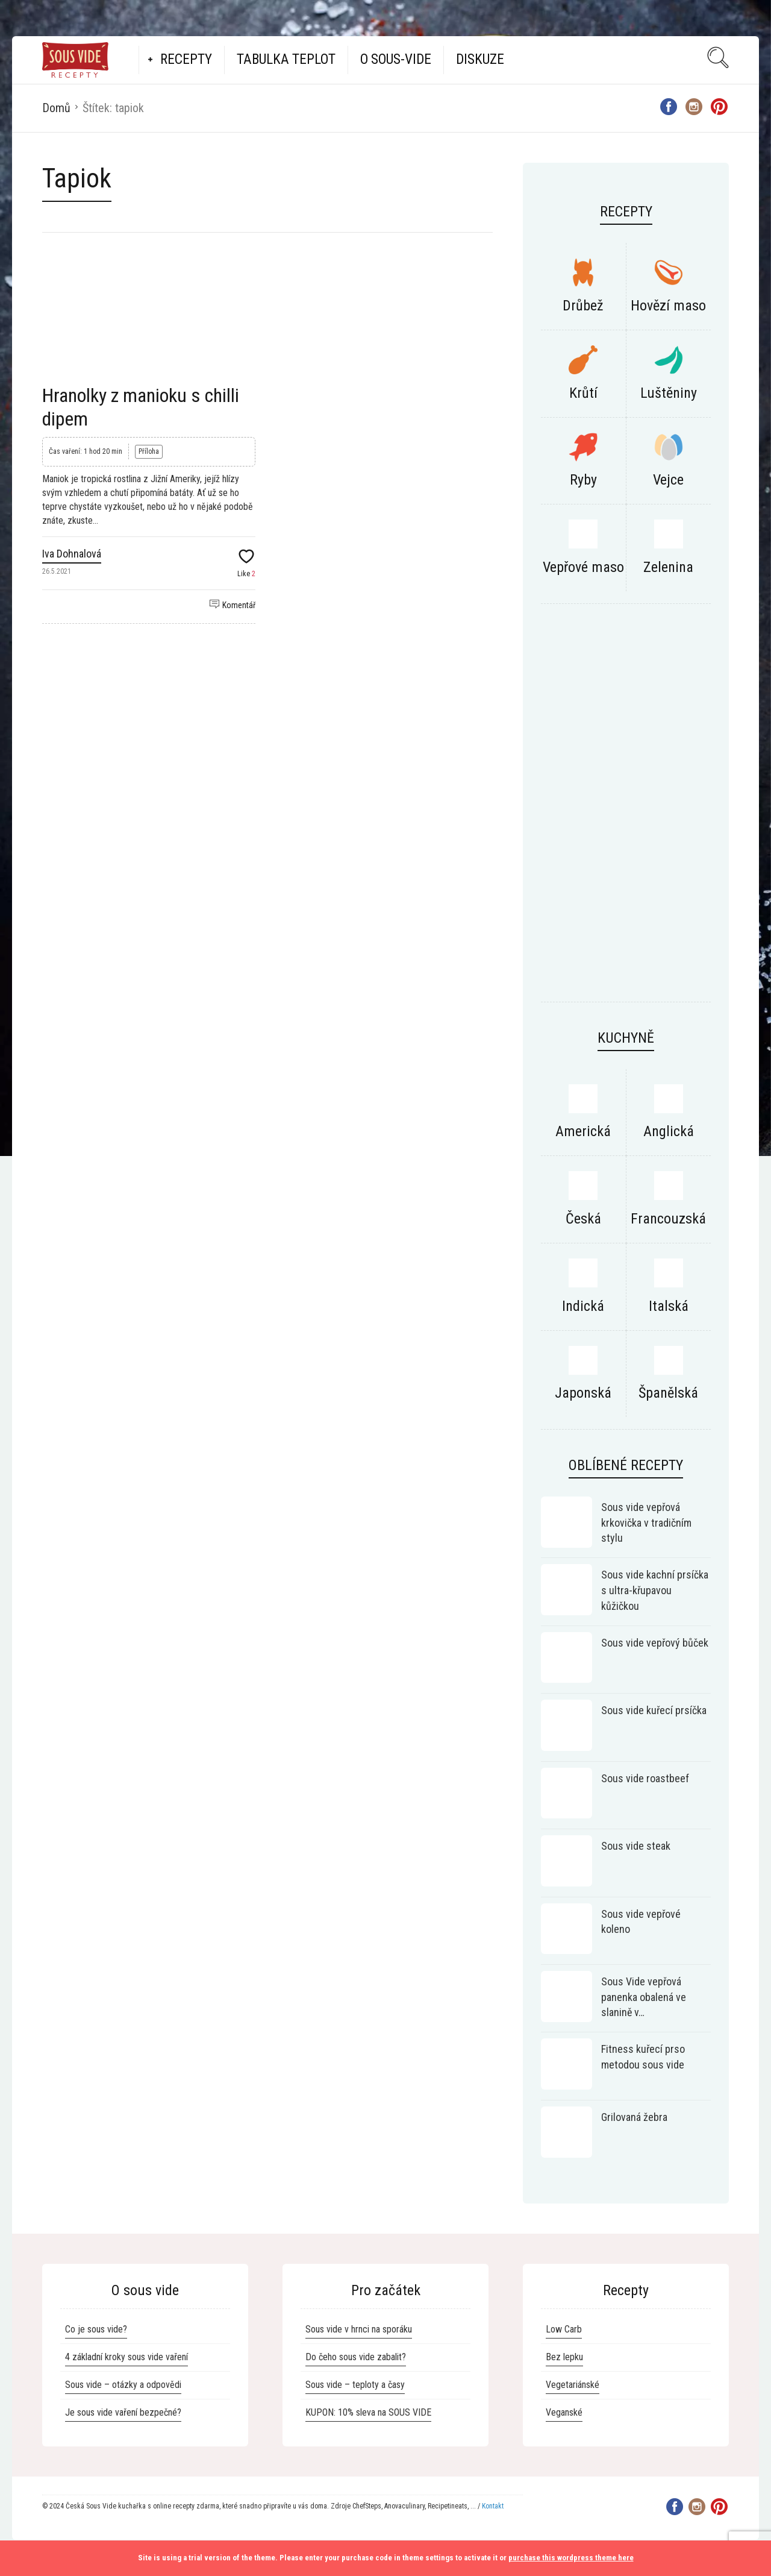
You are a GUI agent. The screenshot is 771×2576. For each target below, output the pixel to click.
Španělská (668, 1392)
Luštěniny (668, 393)
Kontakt (493, 2506)
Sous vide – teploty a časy (355, 2384)
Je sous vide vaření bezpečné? (123, 2412)
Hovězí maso (668, 305)
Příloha (149, 451)
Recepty (186, 59)
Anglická (668, 1131)
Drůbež (583, 305)
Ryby (583, 479)
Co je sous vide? (96, 2329)
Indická (583, 1306)
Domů (56, 108)
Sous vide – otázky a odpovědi (123, 2384)
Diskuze (480, 59)
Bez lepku (564, 2357)
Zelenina (668, 567)
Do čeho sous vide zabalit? (355, 2357)
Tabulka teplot (286, 59)
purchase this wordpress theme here (571, 2557)
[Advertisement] (626, 809)
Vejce (668, 479)
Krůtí (583, 393)
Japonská (583, 1392)
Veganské (564, 2412)
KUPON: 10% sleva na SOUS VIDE (368, 2412)
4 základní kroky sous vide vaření (126, 2357)
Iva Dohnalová (71, 553)
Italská (668, 1306)
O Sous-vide (395, 59)
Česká (583, 1218)
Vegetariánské (572, 2384)
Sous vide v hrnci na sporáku (358, 2329)
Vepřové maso (583, 567)
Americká (583, 1131)
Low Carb (564, 2329)
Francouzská (668, 1218)
